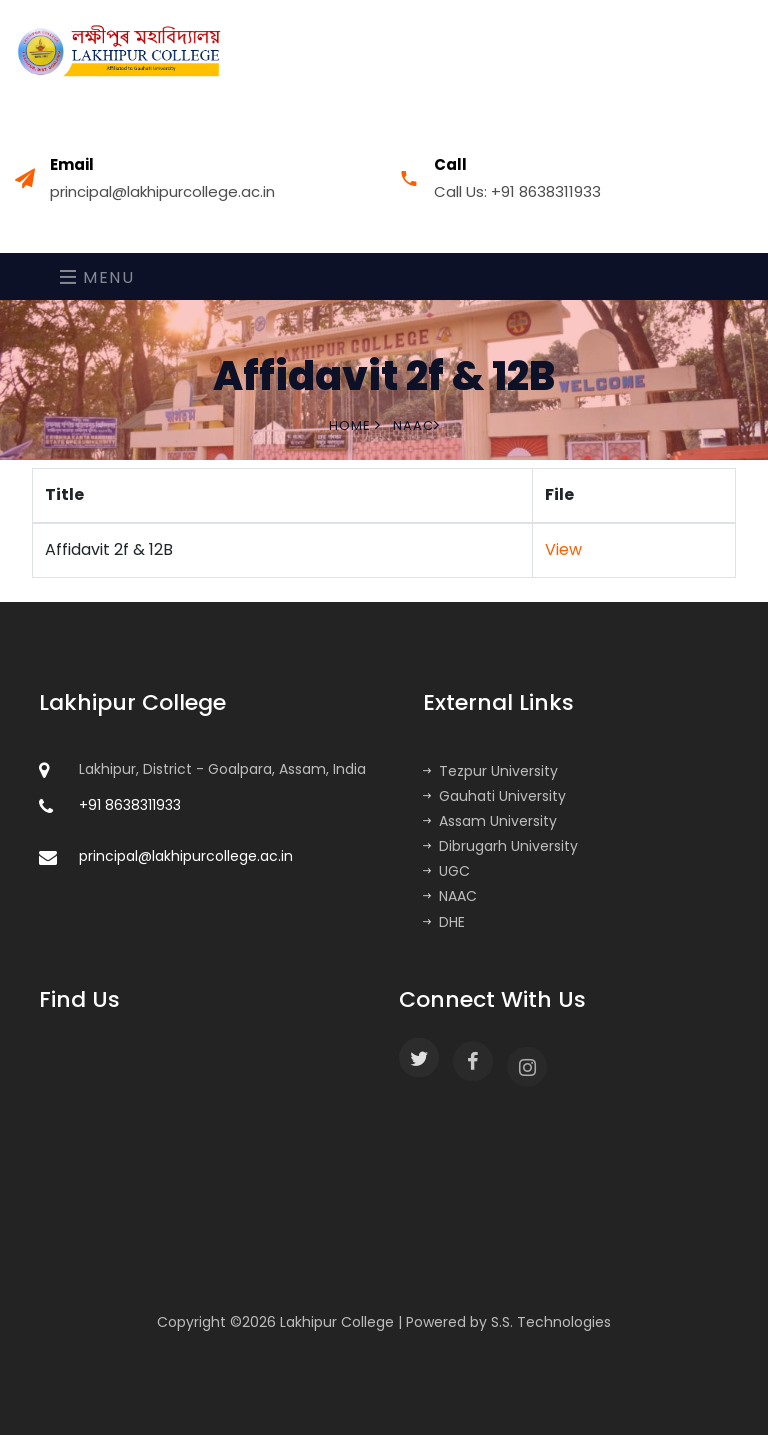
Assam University (490, 821)
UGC (446, 871)
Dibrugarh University (500, 846)
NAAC (450, 896)
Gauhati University (494, 796)
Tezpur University (490, 771)
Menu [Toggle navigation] (97, 277)
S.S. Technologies (551, 1322)
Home (355, 425)
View (563, 549)
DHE (444, 922)
